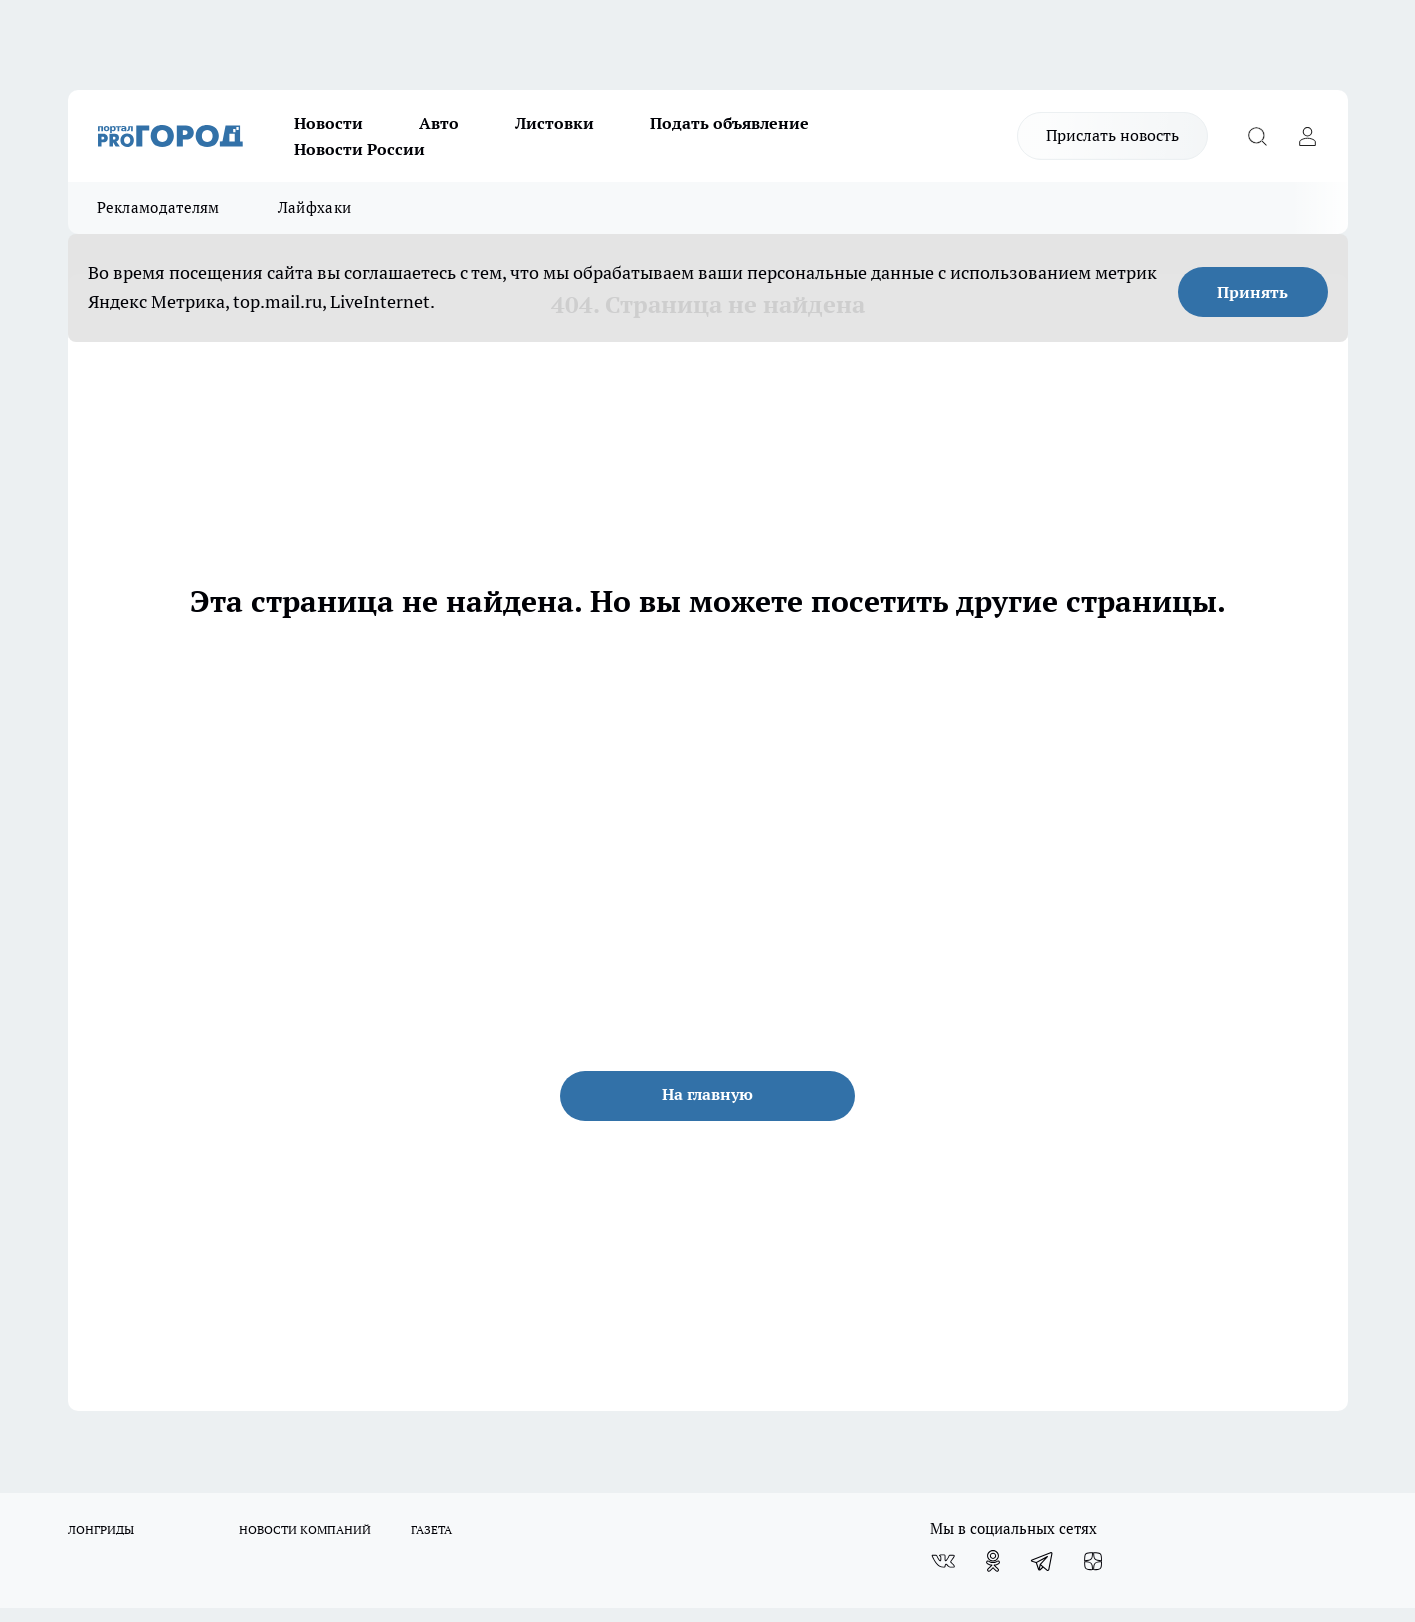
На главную (707, 1094)
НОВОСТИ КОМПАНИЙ (305, 1529)
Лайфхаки (314, 207)
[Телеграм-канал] (1043, 1561)
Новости (328, 123)
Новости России (359, 149)
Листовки (554, 123)
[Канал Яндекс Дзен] (1093, 1561)
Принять (1252, 292)
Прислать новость (1112, 135)
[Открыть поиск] (1258, 136)
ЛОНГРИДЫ (101, 1529)
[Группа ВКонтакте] (943, 1561)
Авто (439, 123)
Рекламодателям (158, 207)
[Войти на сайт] (1308, 136)
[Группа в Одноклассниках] (993, 1561)
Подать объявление (729, 123)
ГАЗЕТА (431, 1529)
